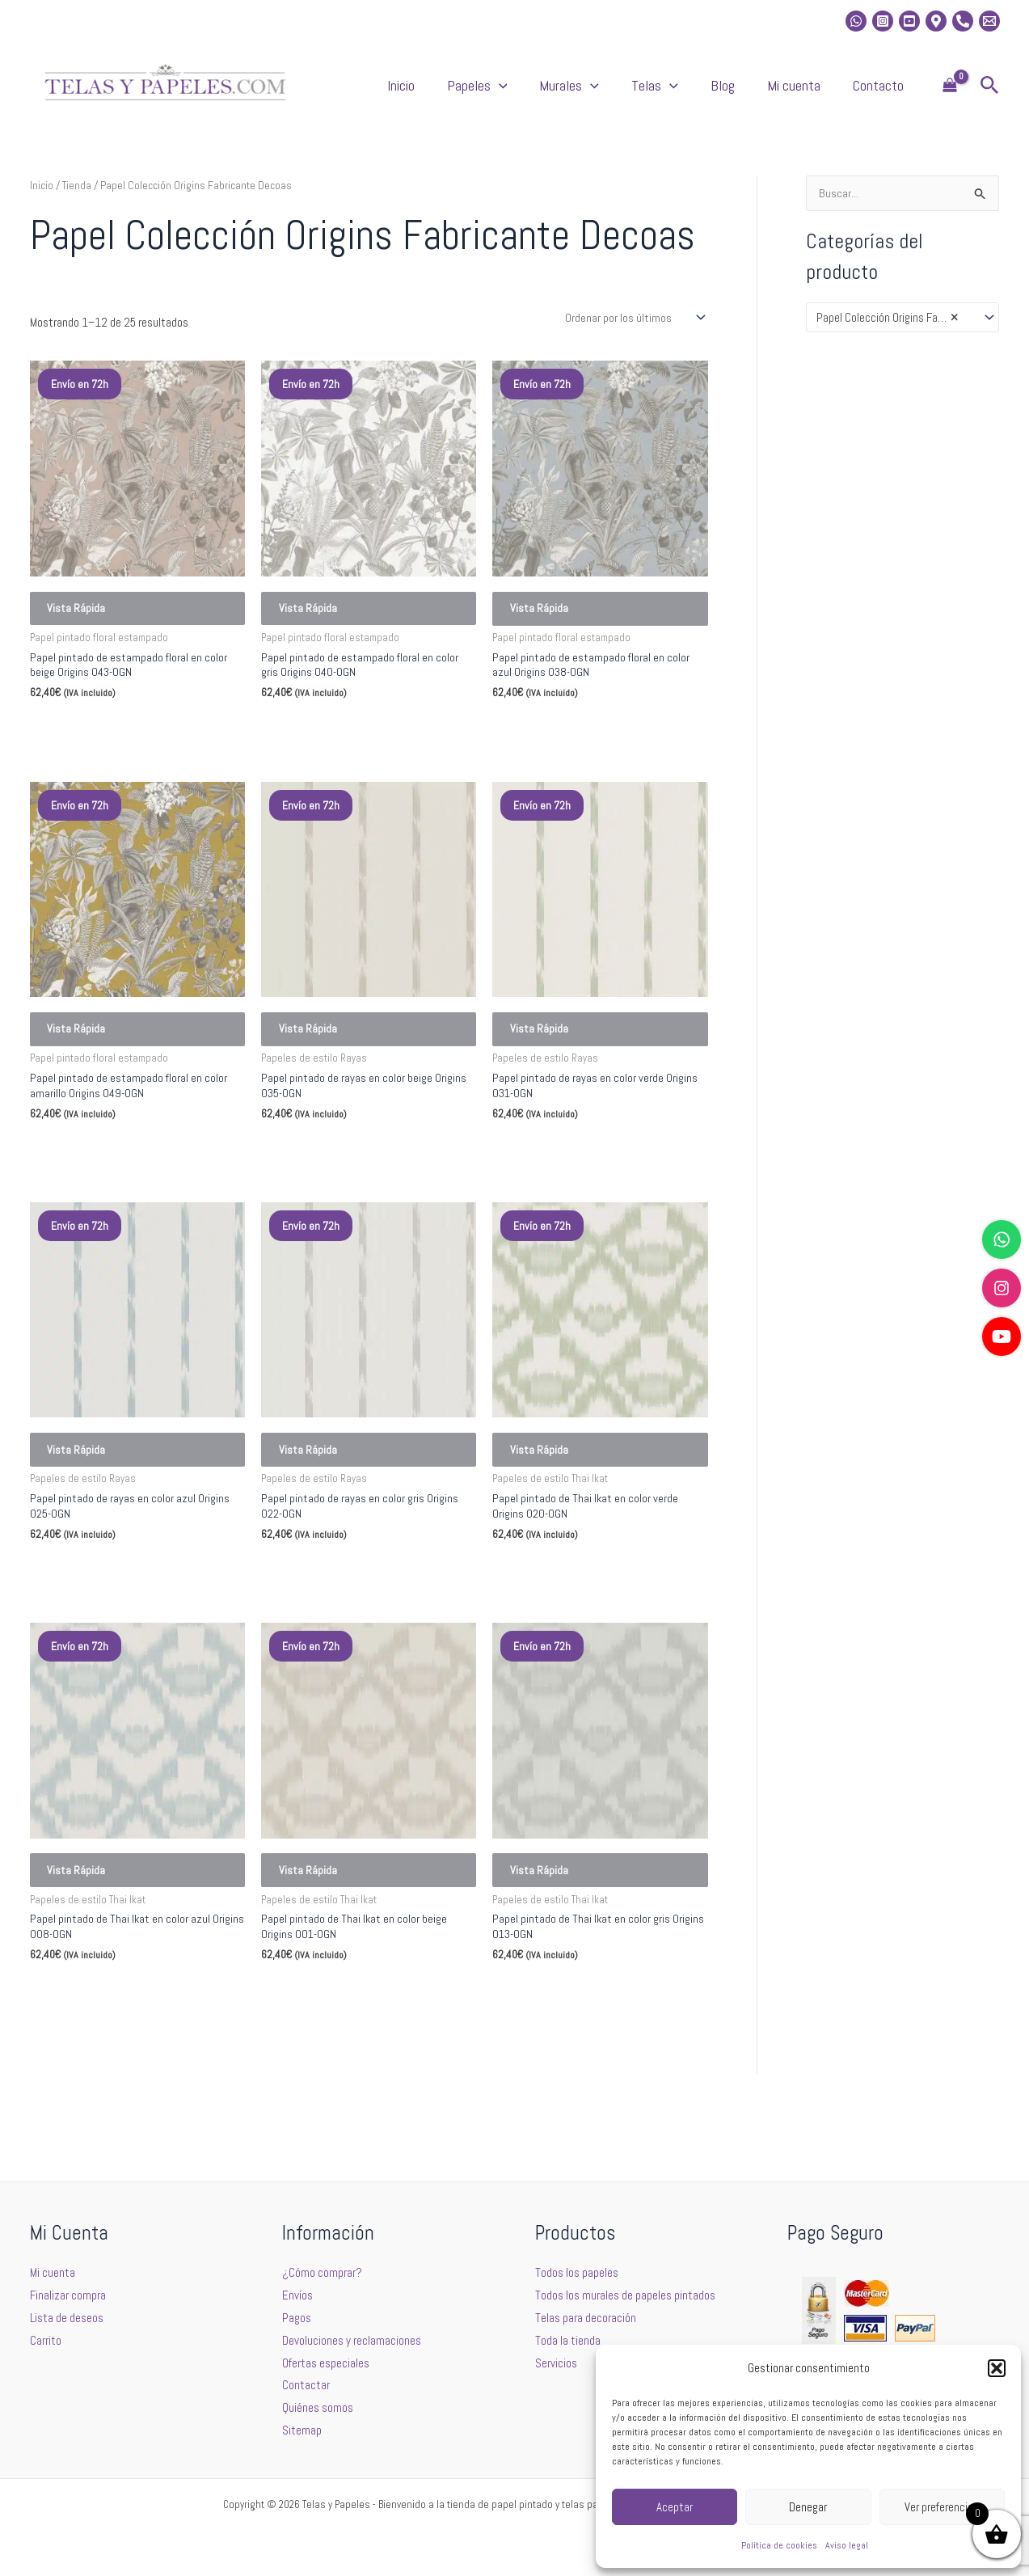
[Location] (936, 21)
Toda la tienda (568, 2340)
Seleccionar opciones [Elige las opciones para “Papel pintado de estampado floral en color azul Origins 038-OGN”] (566, 757)
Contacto (886, 93)
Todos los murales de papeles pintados (625, 2295)
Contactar (306, 2384)
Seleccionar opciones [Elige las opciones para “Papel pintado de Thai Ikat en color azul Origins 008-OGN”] (103, 2063)
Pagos (296, 2317)
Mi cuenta (818, 93)
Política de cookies (779, 2545)
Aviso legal (846, 2545)
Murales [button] (642, 93)
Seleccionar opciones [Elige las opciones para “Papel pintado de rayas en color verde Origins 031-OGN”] (566, 1193)
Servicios (556, 2363)
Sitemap (302, 2430)
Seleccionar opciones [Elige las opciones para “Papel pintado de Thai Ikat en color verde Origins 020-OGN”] (566, 1628)
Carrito (45, 2340)
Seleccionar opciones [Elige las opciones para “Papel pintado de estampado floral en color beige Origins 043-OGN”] (103, 757)
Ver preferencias (942, 2507)
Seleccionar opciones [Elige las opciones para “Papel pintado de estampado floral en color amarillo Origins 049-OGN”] (103, 1193)
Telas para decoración (585, 2317)
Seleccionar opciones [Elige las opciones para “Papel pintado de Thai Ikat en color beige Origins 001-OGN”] (334, 2063)
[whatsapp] (856, 21)
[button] (997, 2368)
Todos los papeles (576, 2272)
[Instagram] (882, 21)
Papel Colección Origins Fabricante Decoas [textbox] (895, 335)
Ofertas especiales (325, 2363)
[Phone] (962, 21)
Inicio (506, 93)
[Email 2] (989, 21)
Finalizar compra (68, 2295)
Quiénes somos (317, 2407)
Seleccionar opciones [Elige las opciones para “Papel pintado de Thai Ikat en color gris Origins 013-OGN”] (566, 2063)
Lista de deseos (66, 2317)
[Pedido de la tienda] (633, 334)
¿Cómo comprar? (322, 2272)
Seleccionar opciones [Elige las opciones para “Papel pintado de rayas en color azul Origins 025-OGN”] (103, 1628)
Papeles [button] (566, 93)
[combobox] (902, 334)
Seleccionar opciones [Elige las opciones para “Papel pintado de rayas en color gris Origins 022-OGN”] (334, 1628)
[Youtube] (909, 21)
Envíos (297, 2295)
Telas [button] (711, 93)
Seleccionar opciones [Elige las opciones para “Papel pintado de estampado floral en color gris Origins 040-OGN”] (334, 757)
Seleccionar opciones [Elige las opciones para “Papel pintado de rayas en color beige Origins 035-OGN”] (334, 1193)
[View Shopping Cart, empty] (950, 94)
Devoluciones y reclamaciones (351, 2340)
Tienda (77, 201)
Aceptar (674, 2507)
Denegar (808, 2507)
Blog (763, 93)
